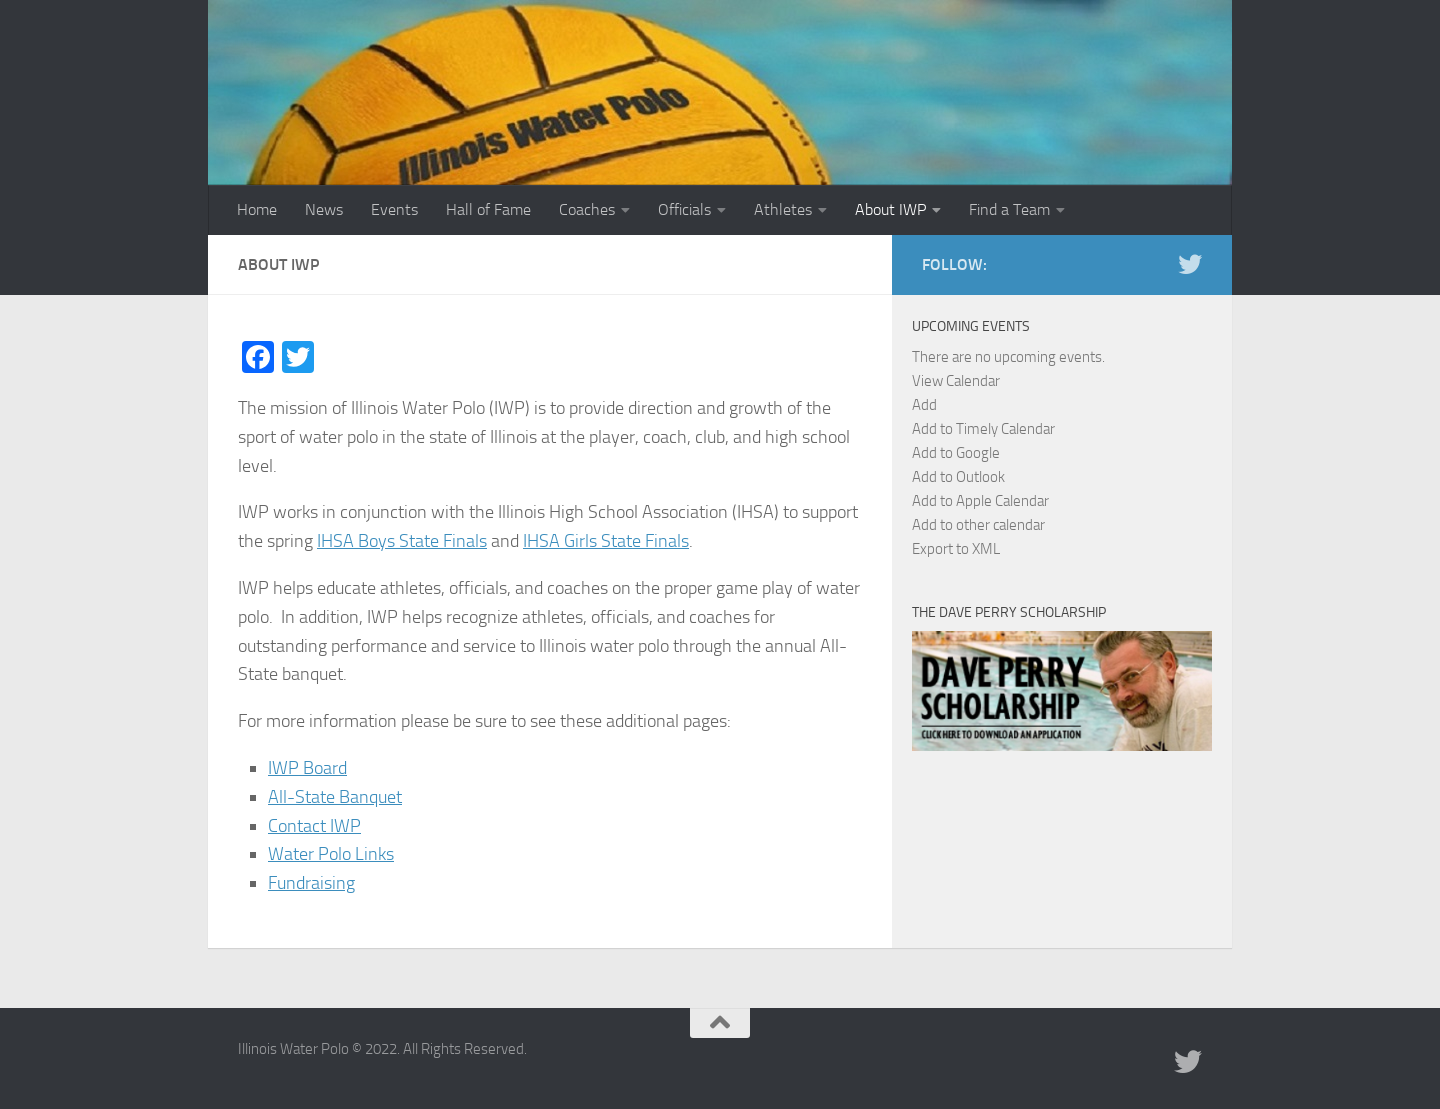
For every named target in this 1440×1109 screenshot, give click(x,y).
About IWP (890, 209)
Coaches (587, 209)
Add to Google (956, 453)
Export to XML (956, 549)
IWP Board (307, 768)
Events (394, 209)
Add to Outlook (958, 477)
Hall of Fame (488, 209)
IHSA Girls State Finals (606, 541)
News (324, 209)
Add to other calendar (978, 525)
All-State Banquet (335, 797)
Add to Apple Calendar (980, 501)
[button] (924, 405)
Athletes (783, 209)
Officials (684, 209)
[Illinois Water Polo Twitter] (1190, 264)
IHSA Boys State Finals (402, 541)
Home (257, 209)
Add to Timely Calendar (983, 429)
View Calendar (956, 381)
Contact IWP (314, 826)
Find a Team (1009, 209)
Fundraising (311, 883)
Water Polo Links (331, 854)
